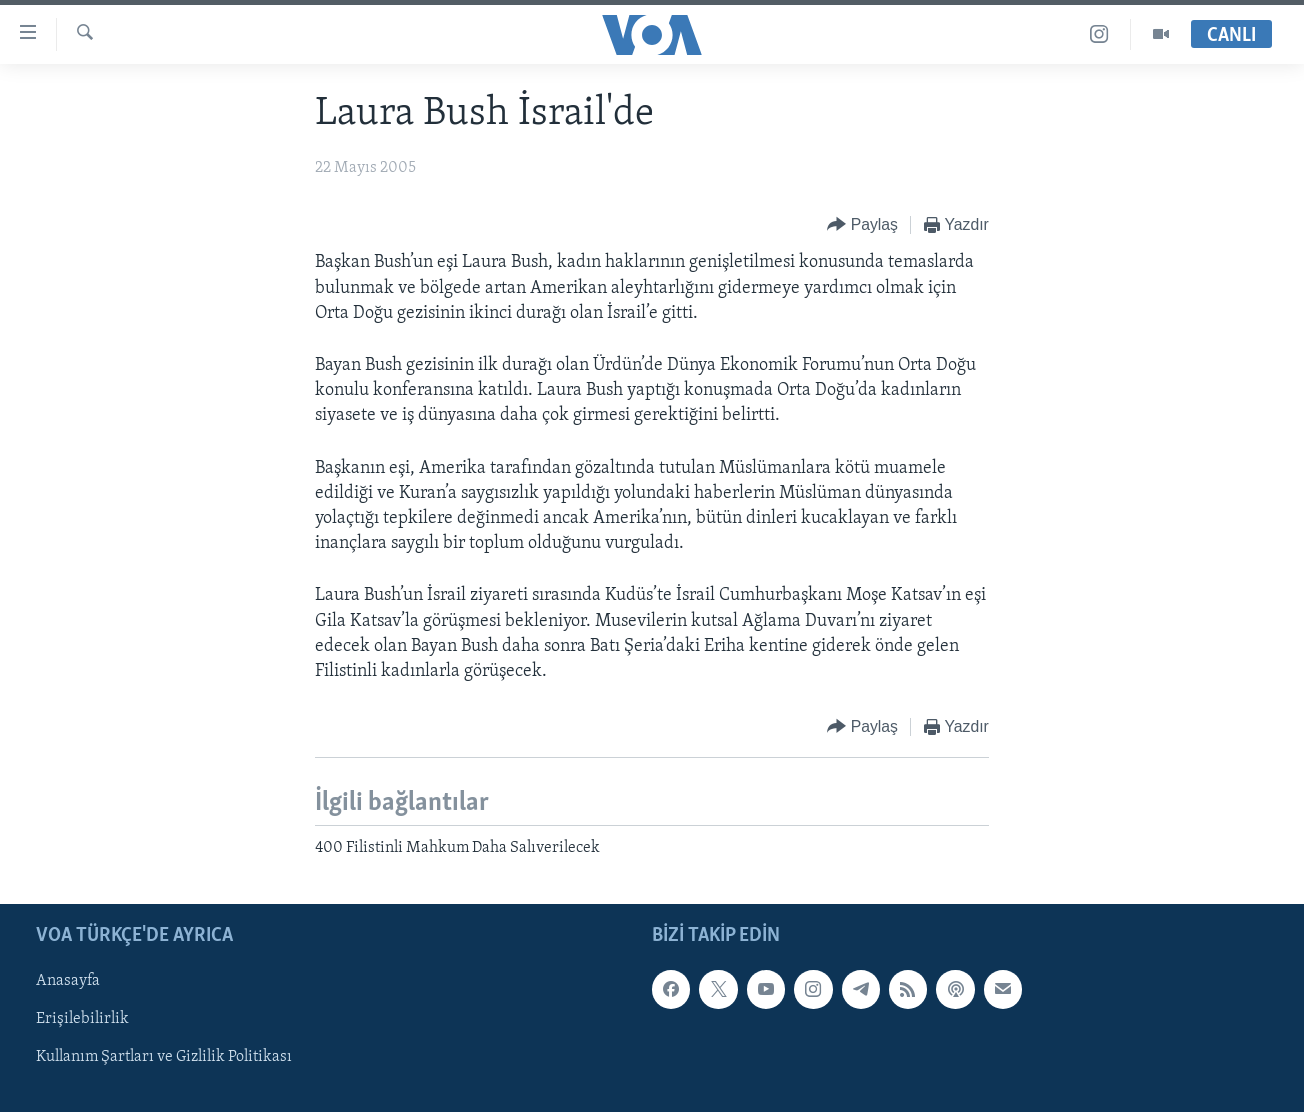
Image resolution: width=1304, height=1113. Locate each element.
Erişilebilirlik (82, 1020)
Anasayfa (68, 982)
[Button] (862, 225)
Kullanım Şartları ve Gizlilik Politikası (164, 1058)
